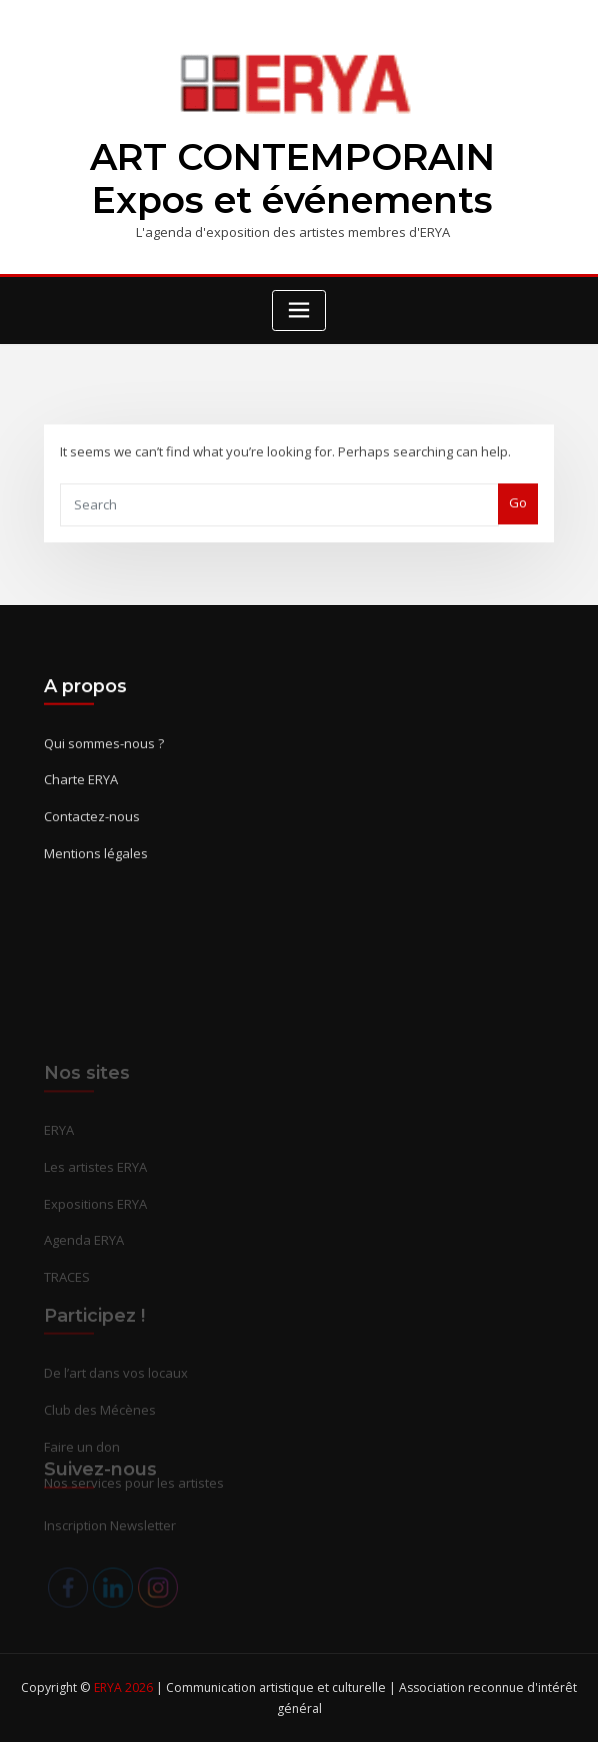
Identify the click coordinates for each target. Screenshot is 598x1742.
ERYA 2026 (125, 1687)
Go (518, 515)
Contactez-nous (92, 836)
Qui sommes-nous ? (104, 763)
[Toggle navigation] (299, 310)
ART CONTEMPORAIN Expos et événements (292, 179)
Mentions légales (96, 873)
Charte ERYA (81, 800)
